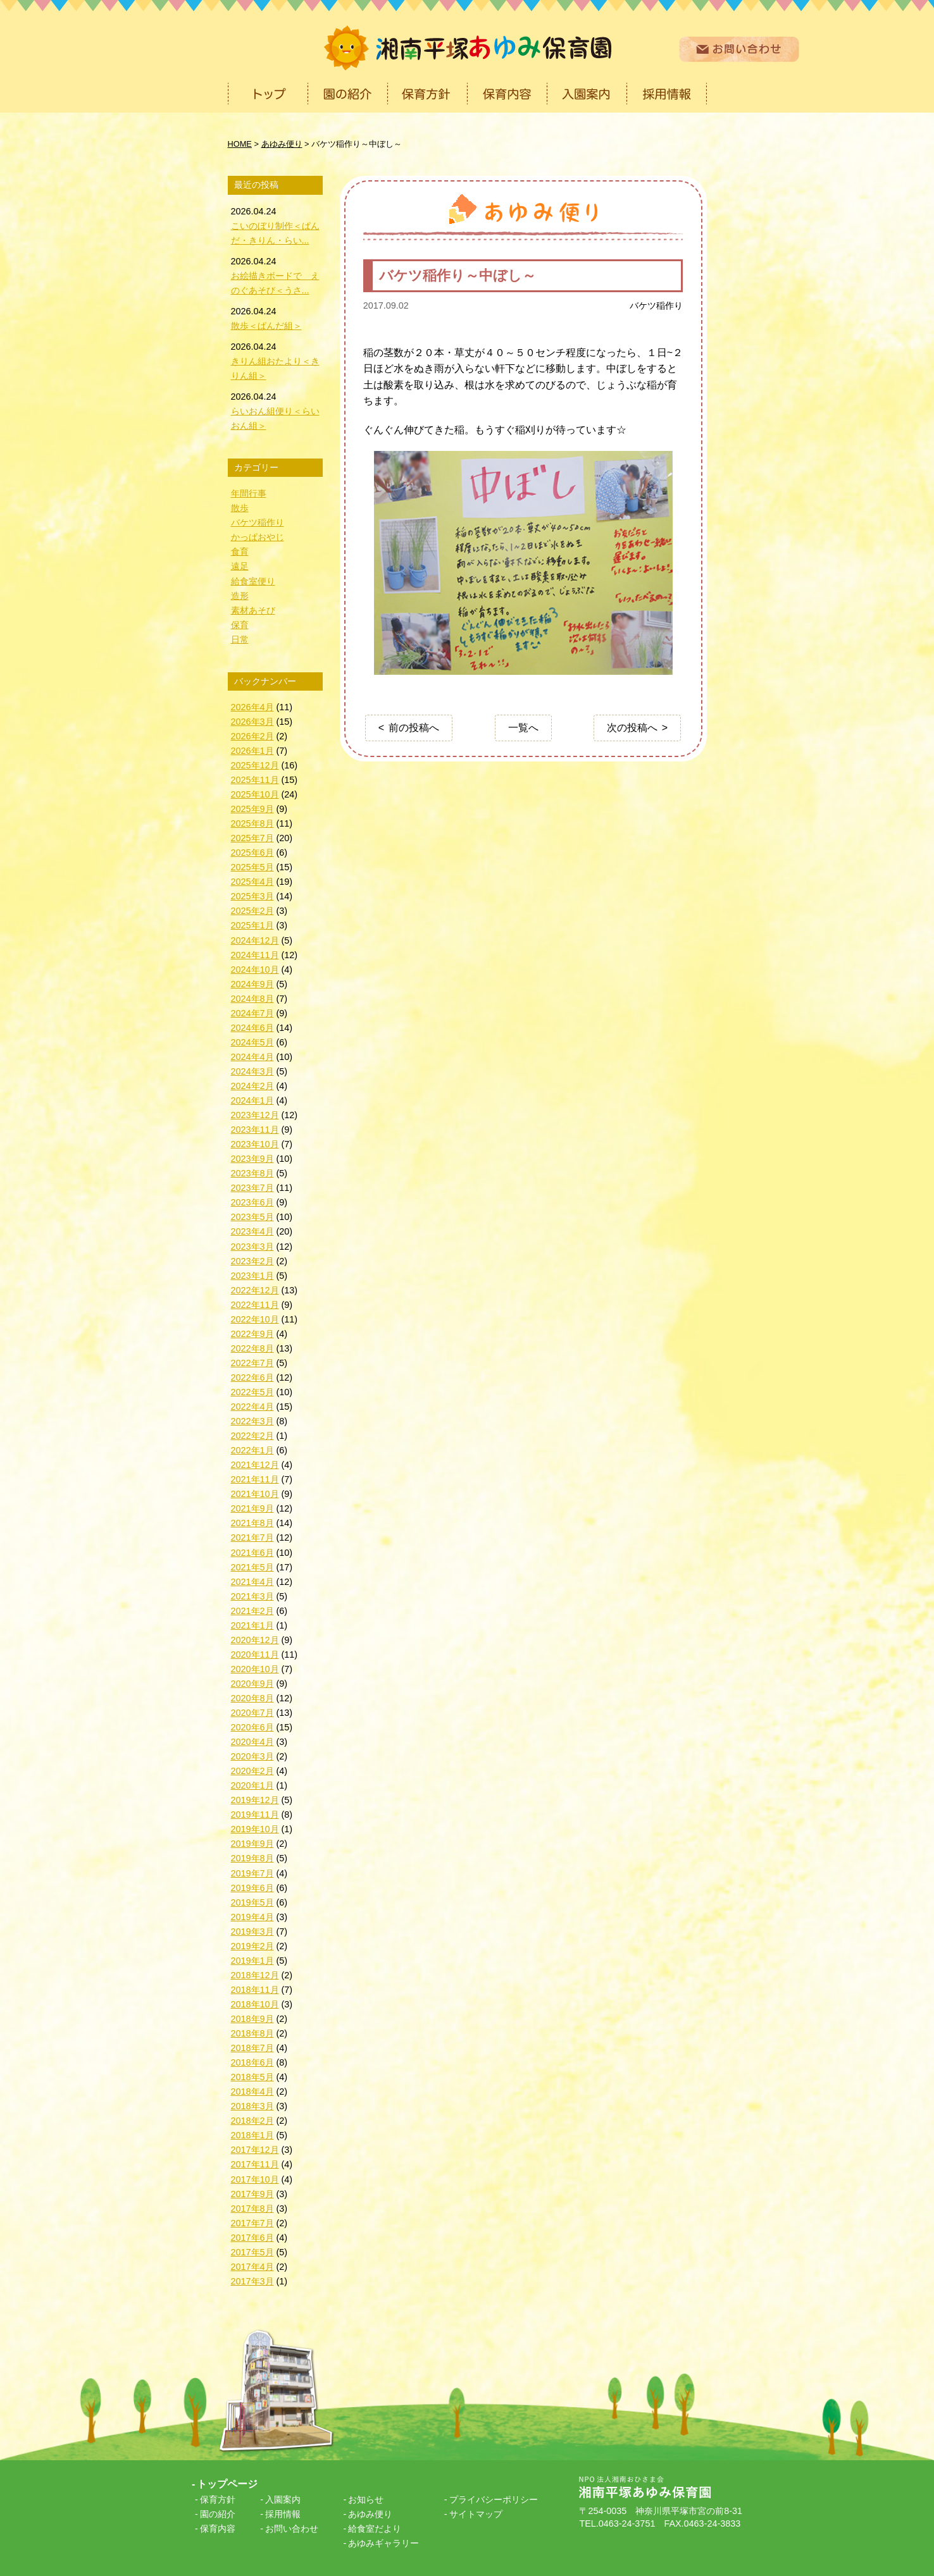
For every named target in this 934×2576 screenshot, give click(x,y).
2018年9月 (252, 2019)
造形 (240, 596)
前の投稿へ (414, 727)
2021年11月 (255, 1479)
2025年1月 (252, 925)
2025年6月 (252, 852)
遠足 (240, 566)
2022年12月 (255, 1290)
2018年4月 (252, 2091)
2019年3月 (252, 1931)
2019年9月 (252, 1844)
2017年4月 (252, 2267)
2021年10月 (255, 1494)
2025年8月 (252, 823)
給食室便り (253, 581)
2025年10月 (255, 794)
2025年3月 (252, 896)
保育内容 (217, 2529)
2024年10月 (255, 969)
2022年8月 (252, 1348)
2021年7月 (252, 1537)
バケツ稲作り (656, 305)
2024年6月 (252, 1028)
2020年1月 (252, 1785)
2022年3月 (252, 1421)
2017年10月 (255, 2179)
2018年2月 (252, 2121)
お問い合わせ (291, 2529)
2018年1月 (252, 2135)
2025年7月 (252, 838)
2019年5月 (252, 1902)
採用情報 (283, 2514)
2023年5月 (252, 1217)
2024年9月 (252, 984)
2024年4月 (252, 1057)
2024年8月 (252, 999)
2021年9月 (252, 1508)
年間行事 (248, 493)
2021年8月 (252, 1523)
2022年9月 (252, 1334)
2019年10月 (255, 1829)
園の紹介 (217, 2514)
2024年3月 (252, 1071)
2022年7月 (252, 1363)
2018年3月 (252, 2106)
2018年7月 (252, 2048)
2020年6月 (252, 1727)
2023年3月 (252, 1247)
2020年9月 (252, 1684)
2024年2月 (252, 1086)
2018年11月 (255, 1990)
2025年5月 (252, 867)
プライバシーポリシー (493, 2499)
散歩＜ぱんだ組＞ (266, 326)
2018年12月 (255, 1975)
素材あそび (253, 610)
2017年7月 (252, 2223)
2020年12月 (255, 1640)
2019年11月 (255, 1814)
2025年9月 (252, 809)
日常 (240, 639)
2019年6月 (252, 1888)
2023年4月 (252, 1231)
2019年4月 (252, 1917)
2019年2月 (252, 1946)
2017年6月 (252, 2238)
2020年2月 (252, 1771)
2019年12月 (255, 1800)
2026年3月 (252, 722)
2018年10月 (255, 2004)
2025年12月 (255, 765)
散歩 (240, 508)
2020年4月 (252, 1742)
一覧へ (523, 727)
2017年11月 (255, 2164)
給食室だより (374, 2529)
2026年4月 (252, 707)
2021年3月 (252, 1596)
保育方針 (217, 2499)
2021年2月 (252, 1611)
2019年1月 (252, 1961)
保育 (240, 625)
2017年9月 (252, 2194)
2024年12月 (255, 940)
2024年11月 (255, 955)
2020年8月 (252, 1698)
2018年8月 (252, 2033)
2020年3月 (252, 1756)
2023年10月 (255, 1144)
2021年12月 (255, 1465)
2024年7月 (252, 1013)
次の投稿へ (632, 727)
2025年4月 (252, 882)
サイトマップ (475, 2514)
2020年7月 (252, 1713)
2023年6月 (252, 1202)
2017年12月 (255, 2150)
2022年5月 (252, 1392)
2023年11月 (255, 1130)
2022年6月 (252, 1377)
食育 (240, 551)
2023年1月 (252, 1276)
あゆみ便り (370, 2514)
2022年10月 (255, 1319)
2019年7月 (252, 1873)
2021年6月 (252, 1553)
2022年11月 (255, 1305)
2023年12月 (255, 1115)
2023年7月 (252, 1188)
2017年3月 (252, 2281)
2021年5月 (252, 1567)
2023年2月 (252, 1261)
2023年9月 (252, 1159)
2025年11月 (255, 780)
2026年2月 (252, 736)
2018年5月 (252, 2077)
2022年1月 (252, 1450)
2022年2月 (252, 1436)
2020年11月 (255, 1654)
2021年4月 (252, 1582)
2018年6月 (252, 2062)
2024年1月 (252, 1100)
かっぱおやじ (257, 537)
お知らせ (365, 2499)
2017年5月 (252, 2252)
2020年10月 (255, 1669)
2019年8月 (252, 1858)
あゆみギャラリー (383, 2543)
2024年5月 (252, 1042)
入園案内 (283, 2499)
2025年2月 (252, 911)
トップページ (227, 2484)
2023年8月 (252, 1173)
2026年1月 (252, 751)
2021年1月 (252, 1625)
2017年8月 (252, 2208)
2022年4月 (252, 1407)
